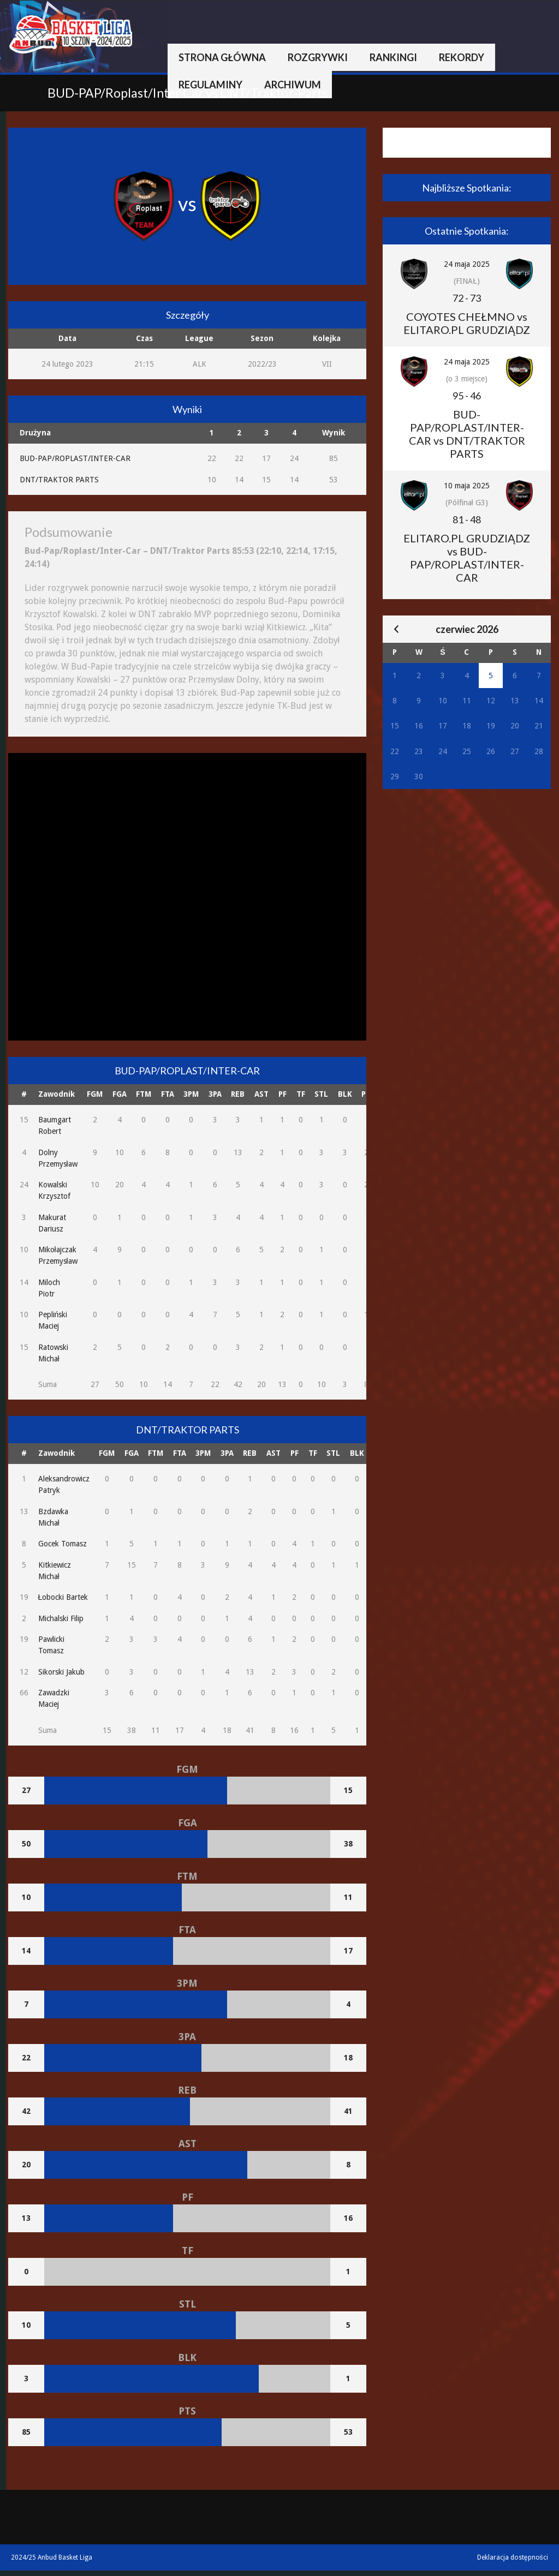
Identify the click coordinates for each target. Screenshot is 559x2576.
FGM (95, 1094)
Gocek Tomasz (62, 1543)
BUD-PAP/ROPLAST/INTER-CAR (75, 458)
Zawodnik (56, 1094)
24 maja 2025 (467, 264)
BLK (345, 1094)
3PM (191, 1094)
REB (238, 1094)
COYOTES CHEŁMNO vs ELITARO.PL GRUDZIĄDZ (466, 323)
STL (321, 1094)
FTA (167, 1094)
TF (300, 1094)
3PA (215, 1094)
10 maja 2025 (467, 485)
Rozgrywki (318, 57)
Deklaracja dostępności (512, 2557)
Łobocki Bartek (63, 1597)
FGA (119, 1094)
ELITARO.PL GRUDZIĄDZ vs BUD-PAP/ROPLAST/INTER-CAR (466, 557)
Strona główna (222, 57)
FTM (143, 1094)
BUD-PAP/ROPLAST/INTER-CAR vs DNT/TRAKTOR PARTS (467, 434)
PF (282, 1094)
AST (261, 1094)
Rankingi (393, 57)
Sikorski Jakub (61, 1671)
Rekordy (461, 57)
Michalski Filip (61, 1618)
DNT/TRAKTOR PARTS (59, 479)
